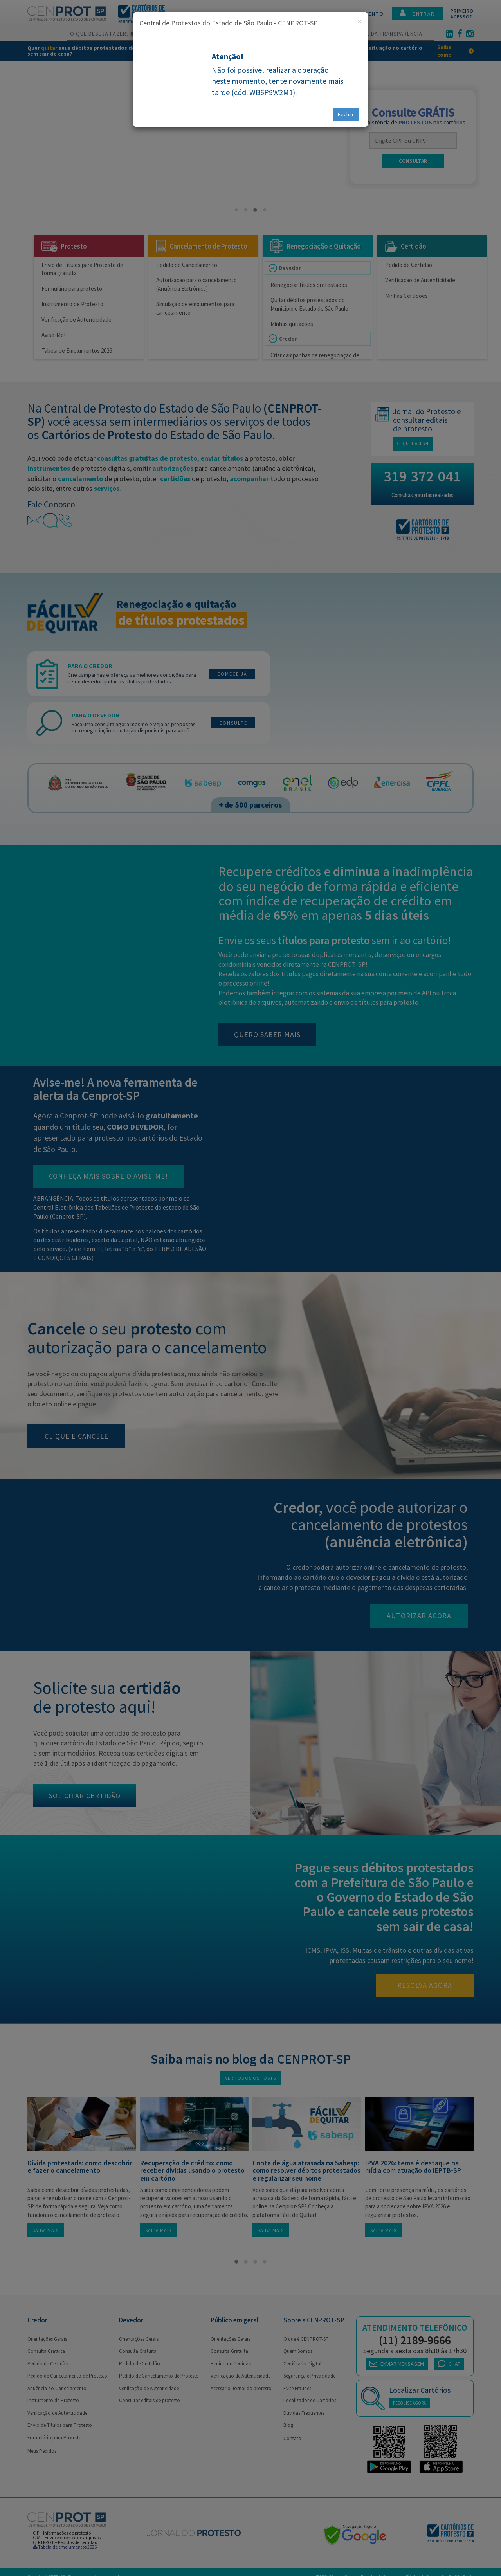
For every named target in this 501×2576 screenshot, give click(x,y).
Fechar (346, 114)
